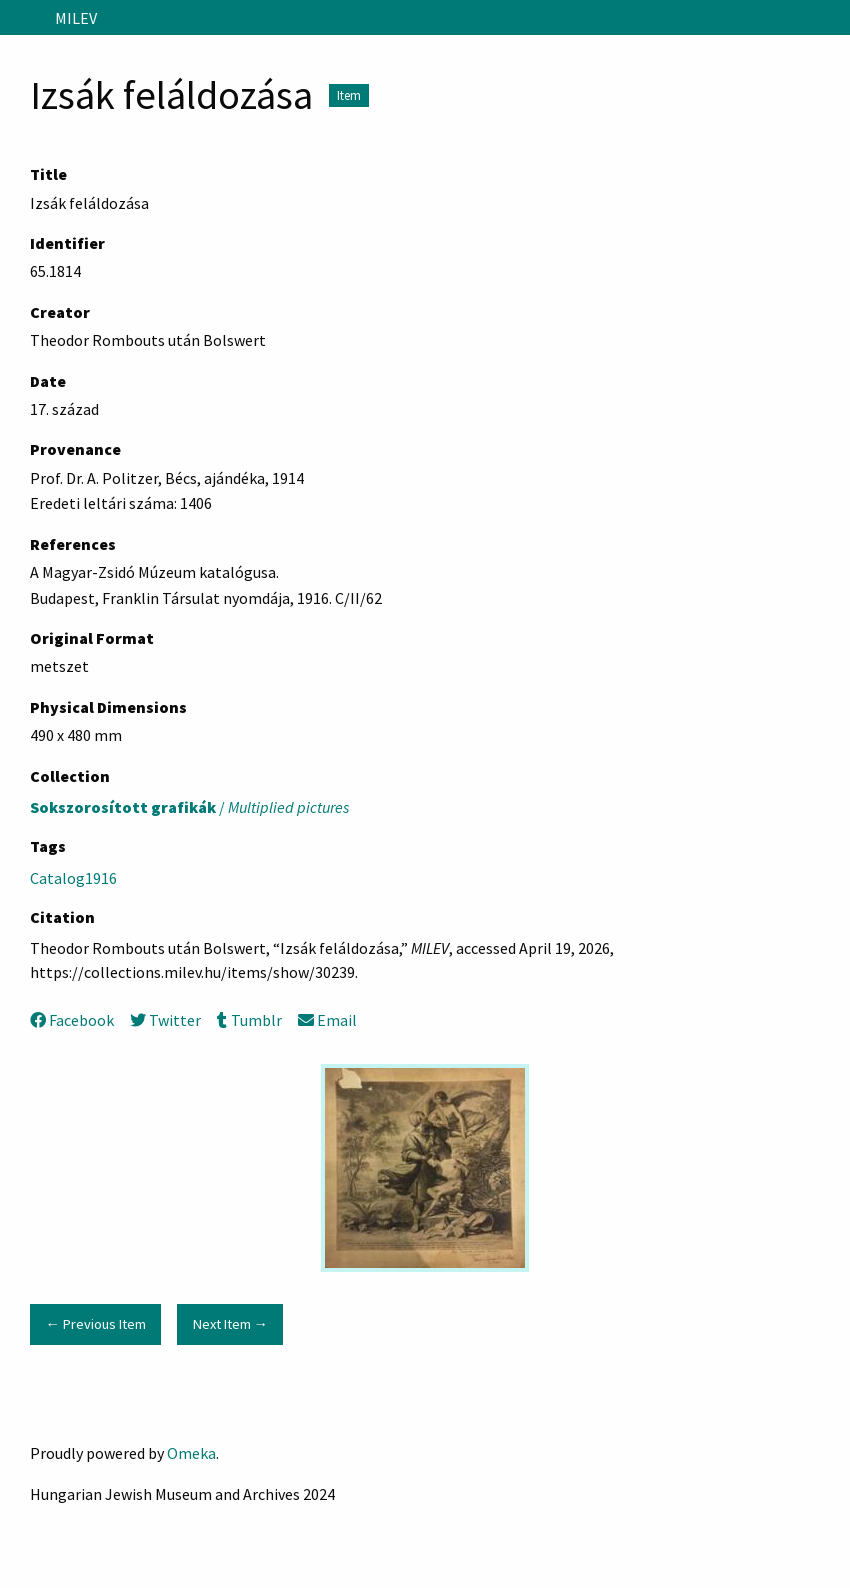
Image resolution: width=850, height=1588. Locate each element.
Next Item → (230, 1324)
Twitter (165, 1020)
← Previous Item (95, 1324)
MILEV (76, 18)
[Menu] (23, 18)
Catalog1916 (73, 878)
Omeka (191, 1453)
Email (327, 1020)
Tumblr (249, 1020)
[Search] (833, 18)
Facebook (72, 1020)
